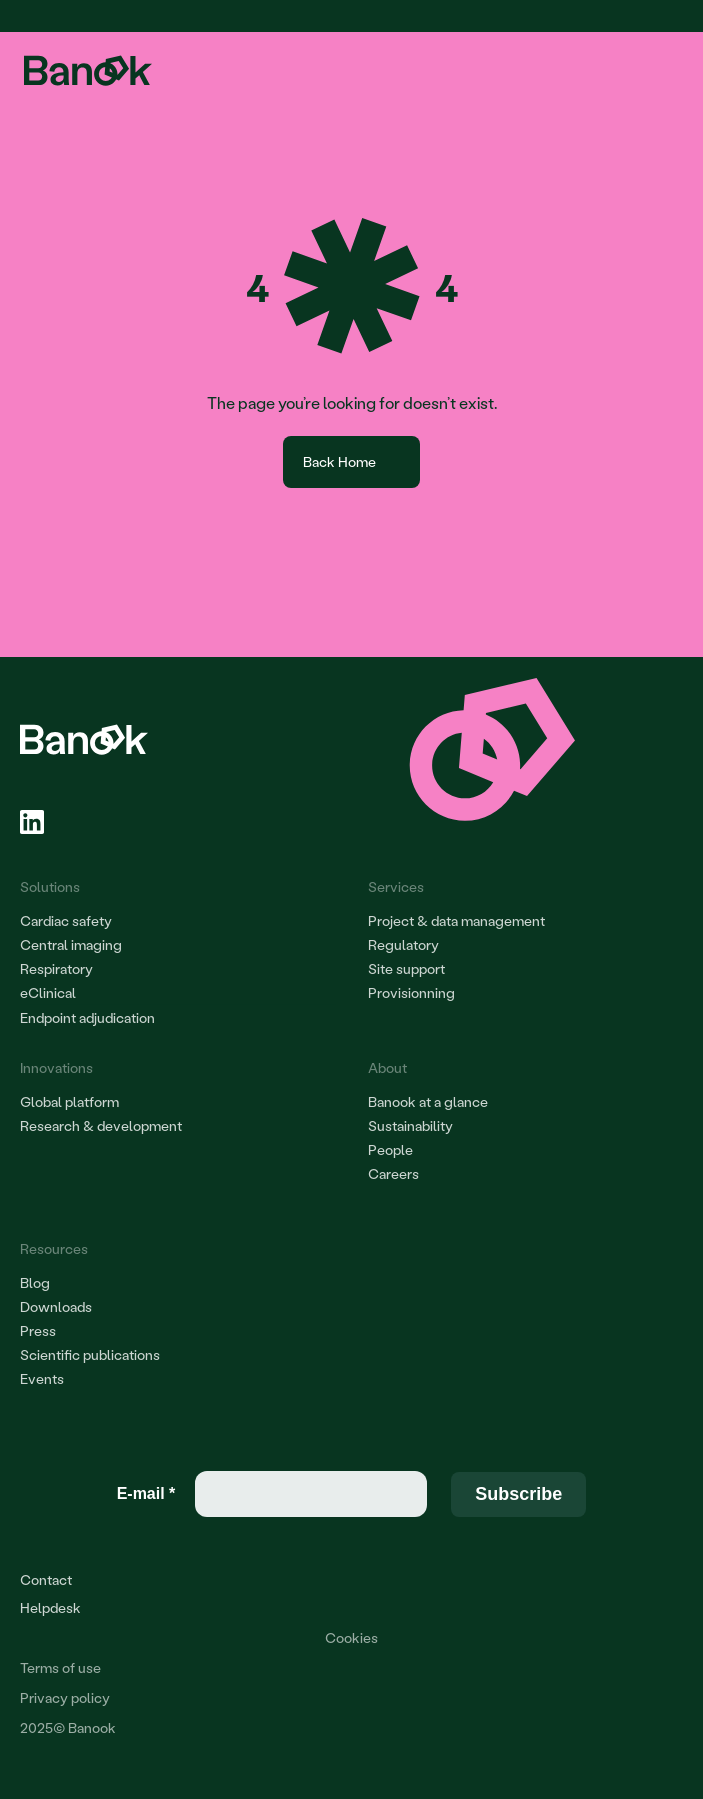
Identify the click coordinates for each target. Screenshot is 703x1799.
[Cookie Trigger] (351, 1638)
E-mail (146, 1493)
